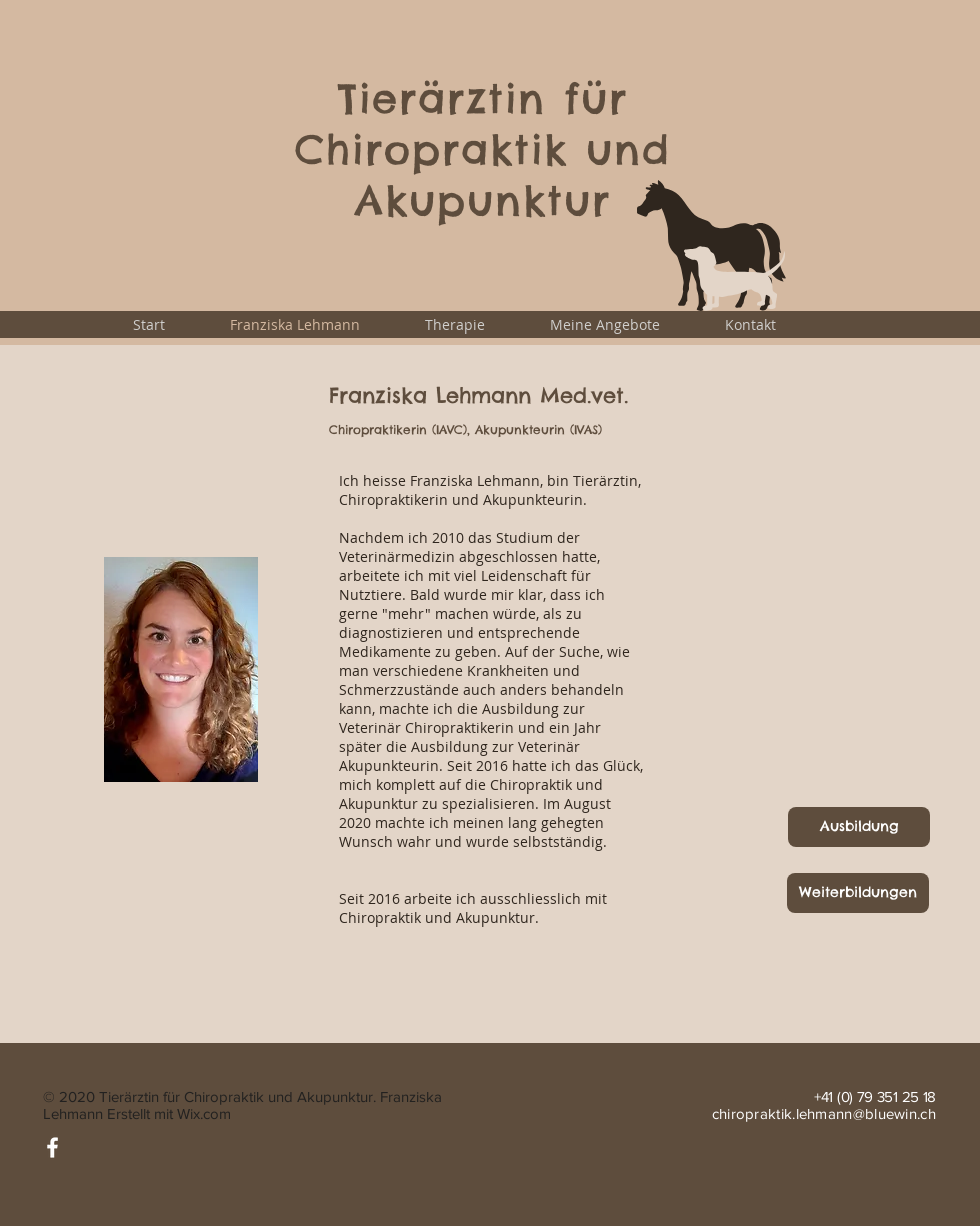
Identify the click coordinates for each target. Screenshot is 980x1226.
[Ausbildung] (859, 827)
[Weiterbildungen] (858, 893)
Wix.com (204, 1113)
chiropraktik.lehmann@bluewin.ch (824, 1113)
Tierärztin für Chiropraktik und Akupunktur (483, 149)
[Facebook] (52, 1147)
